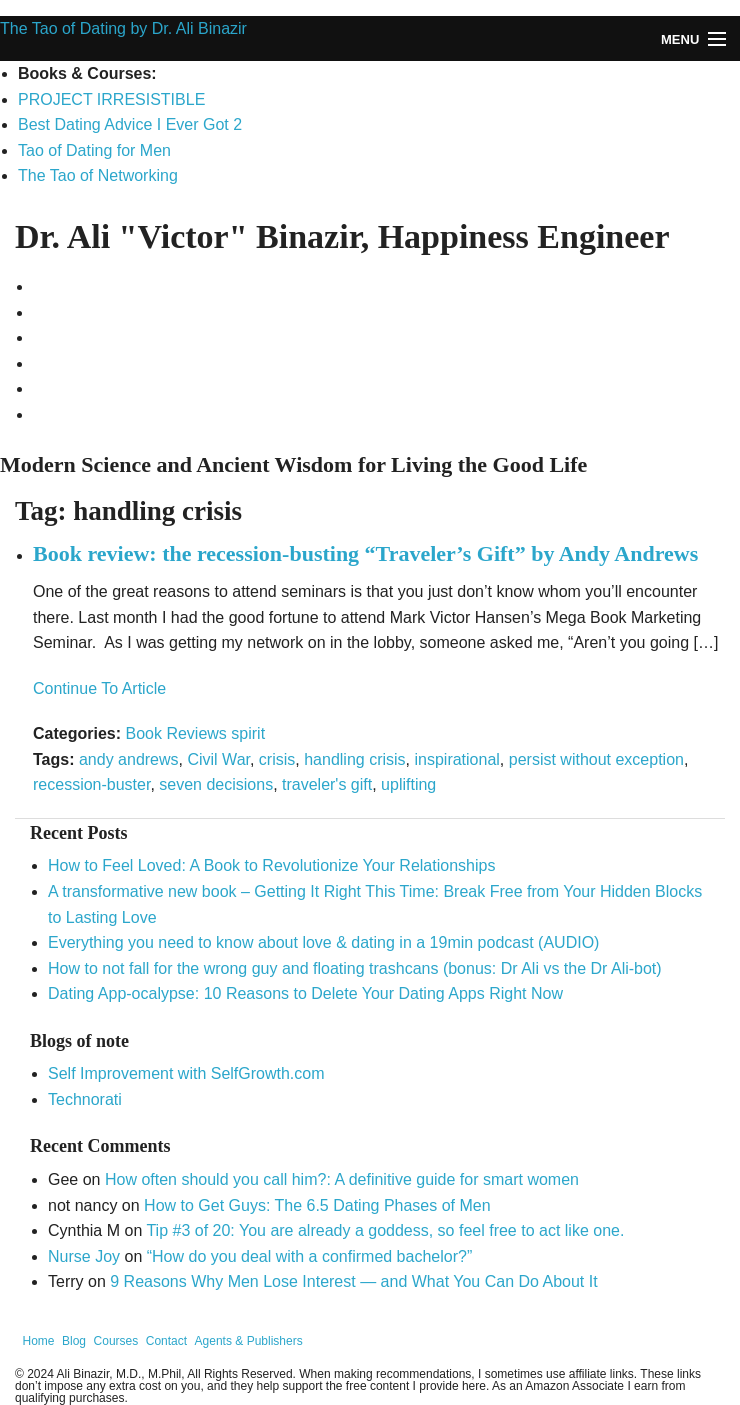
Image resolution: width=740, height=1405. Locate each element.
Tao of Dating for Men (94, 150)
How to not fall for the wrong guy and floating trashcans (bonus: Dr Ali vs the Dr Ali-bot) (355, 968)
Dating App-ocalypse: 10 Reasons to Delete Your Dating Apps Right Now (305, 993)
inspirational (456, 759)
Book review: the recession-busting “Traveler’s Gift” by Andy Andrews (365, 553)
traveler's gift (327, 784)
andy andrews (129, 759)
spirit (248, 733)
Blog (74, 1341)
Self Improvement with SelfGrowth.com (186, 1073)
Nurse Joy (84, 1256)
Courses (116, 1341)
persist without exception (596, 759)
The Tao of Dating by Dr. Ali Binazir (123, 28)
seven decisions (216, 784)
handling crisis (354, 759)
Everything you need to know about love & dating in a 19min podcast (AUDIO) (323, 942)
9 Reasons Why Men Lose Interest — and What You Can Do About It (353, 1281)
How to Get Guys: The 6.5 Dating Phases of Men (317, 1205)
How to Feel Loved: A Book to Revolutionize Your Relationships (271, 865)
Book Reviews (175, 733)
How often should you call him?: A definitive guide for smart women (342, 1179)
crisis (277, 759)
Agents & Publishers (249, 1341)
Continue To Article (99, 688)
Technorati (85, 1099)
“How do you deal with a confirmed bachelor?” (310, 1256)
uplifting (408, 784)
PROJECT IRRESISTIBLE (111, 99)
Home (39, 1341)
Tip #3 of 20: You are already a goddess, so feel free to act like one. (385, 1230)
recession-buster (91, 784)
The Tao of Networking (98, 175)
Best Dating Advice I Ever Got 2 (130, 124)
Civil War (218, 759)
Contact (166, 1341)
